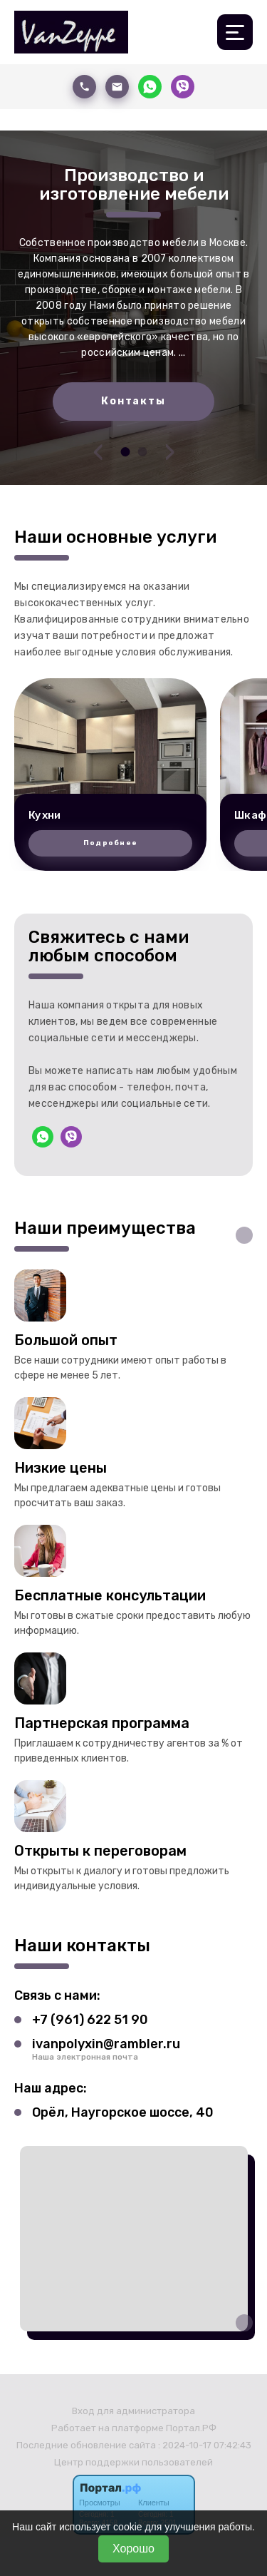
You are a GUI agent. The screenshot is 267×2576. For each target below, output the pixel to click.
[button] (125, 451)
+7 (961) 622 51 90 (90, 2020)
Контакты (133, 401)
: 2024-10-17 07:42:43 (204, 2445)
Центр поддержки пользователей (133, 2462)
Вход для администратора (133, 2411)
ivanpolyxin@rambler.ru (106, 2044)
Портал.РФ (191, 2428)
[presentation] (98, 451)
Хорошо (133, 2548)
